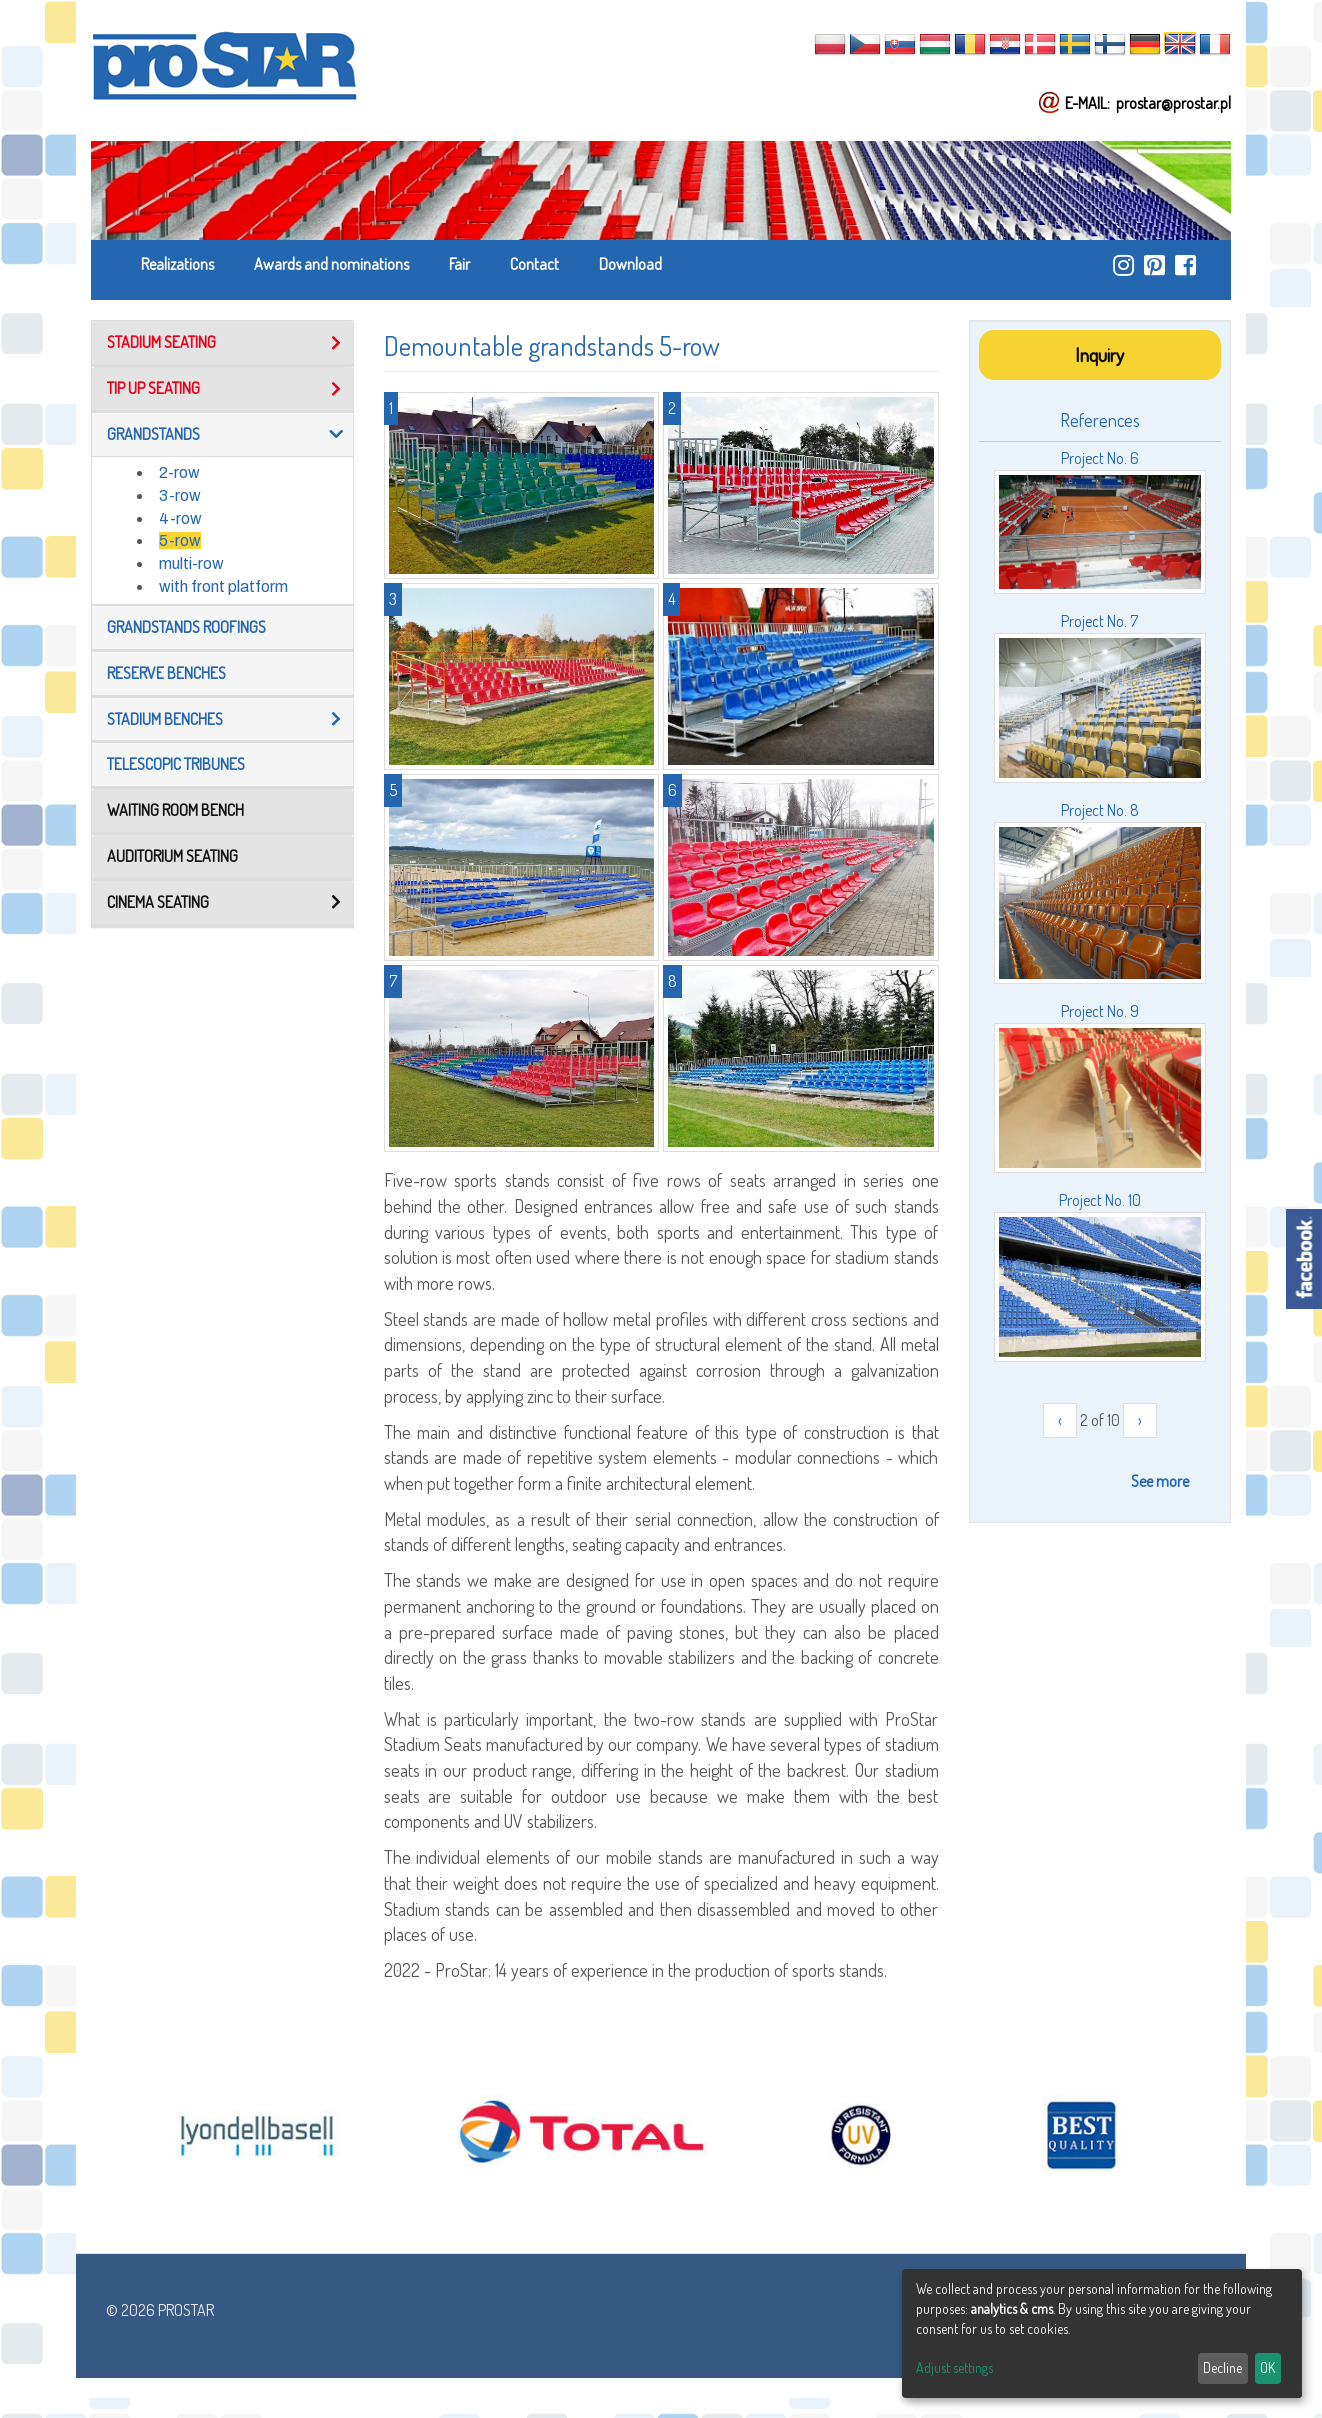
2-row (179, 472)
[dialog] (1102, 2333)
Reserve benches (166, 673)
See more (1160, 1481)
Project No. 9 (1100, 1011)
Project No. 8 (1100, 810)
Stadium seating (161, 342)
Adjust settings (954, 2367)
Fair (459, 264)
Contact (534, 264)
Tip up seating (153, 388)
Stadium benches (165, 719)
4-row (180, 518)
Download (630, 264)
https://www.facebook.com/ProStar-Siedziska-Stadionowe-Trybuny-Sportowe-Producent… (1185, 265)
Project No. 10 (1100, 1200)
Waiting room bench (175, 810)
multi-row (191, 563)
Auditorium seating (172, 856)
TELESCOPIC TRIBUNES (176, 764)
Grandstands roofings (186, 627)
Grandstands (153, 434)
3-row (180, 495)
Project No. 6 (1100, 458)
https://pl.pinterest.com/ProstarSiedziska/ (1154, 265)
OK (1267, 2367)
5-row (180, 540)
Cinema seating (158, 902)
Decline (1222, 2367)
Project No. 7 (1099, 621)
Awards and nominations (331, 264)
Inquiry (1099, 354)
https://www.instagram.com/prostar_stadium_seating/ (1123, 265)
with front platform (223, 586)
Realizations (177, 264)
